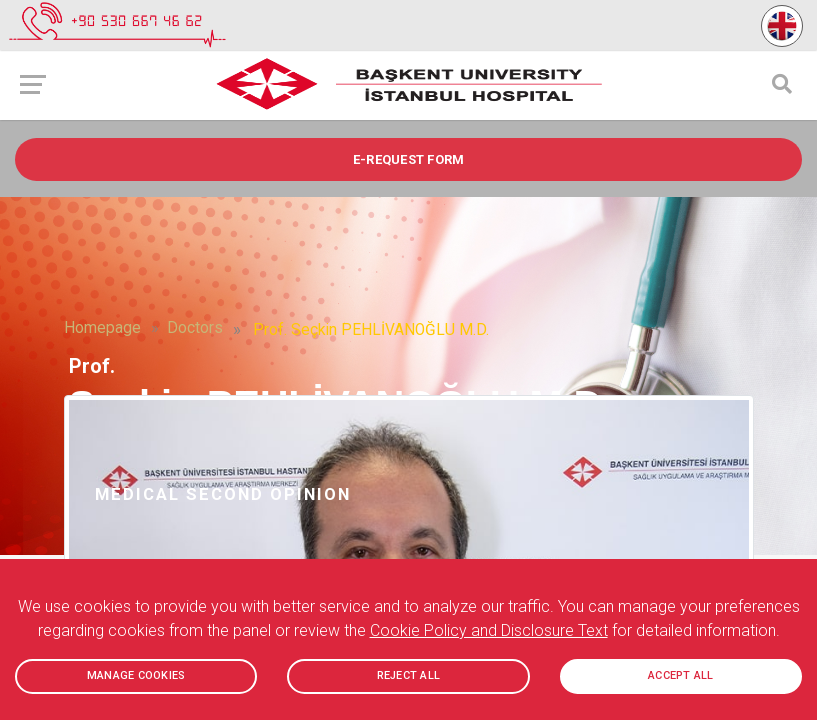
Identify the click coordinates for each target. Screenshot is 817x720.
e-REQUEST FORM (409, 159)
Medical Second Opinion (223, 493)
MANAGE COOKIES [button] (136, 676)
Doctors (195, 329)
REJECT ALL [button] (408, 676)
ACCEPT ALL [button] (681, 676)
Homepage (102, 329)
